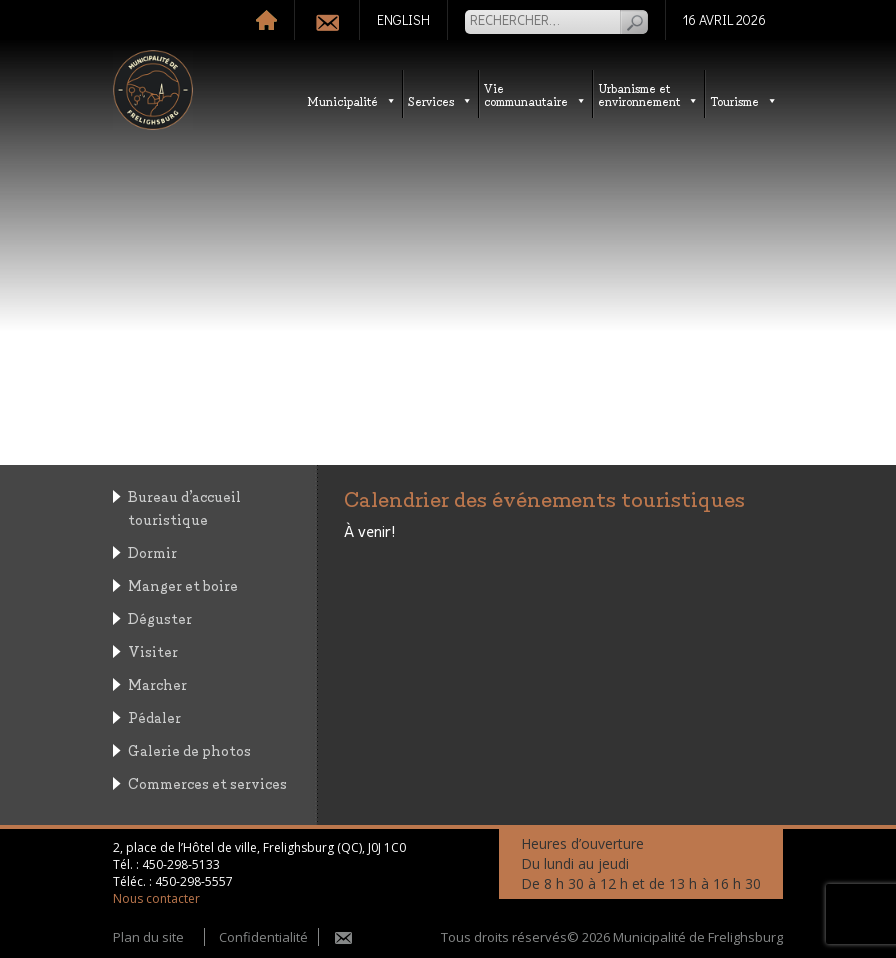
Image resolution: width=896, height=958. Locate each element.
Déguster (160, 617)
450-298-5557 (194, 881)
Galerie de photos (189, 749)
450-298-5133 (181, 864)
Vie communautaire (535, 94)
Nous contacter (156, 898)
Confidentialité (263, 937)
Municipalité (352, 100)
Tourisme (744, 100)
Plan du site (148, 937)
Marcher (157, 683)
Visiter (153, 650)
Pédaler (154, 716)
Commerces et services (207, 782)
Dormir (152, 551)
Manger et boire (183, 584)
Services (440, 100)
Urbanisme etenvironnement (648, 94)
